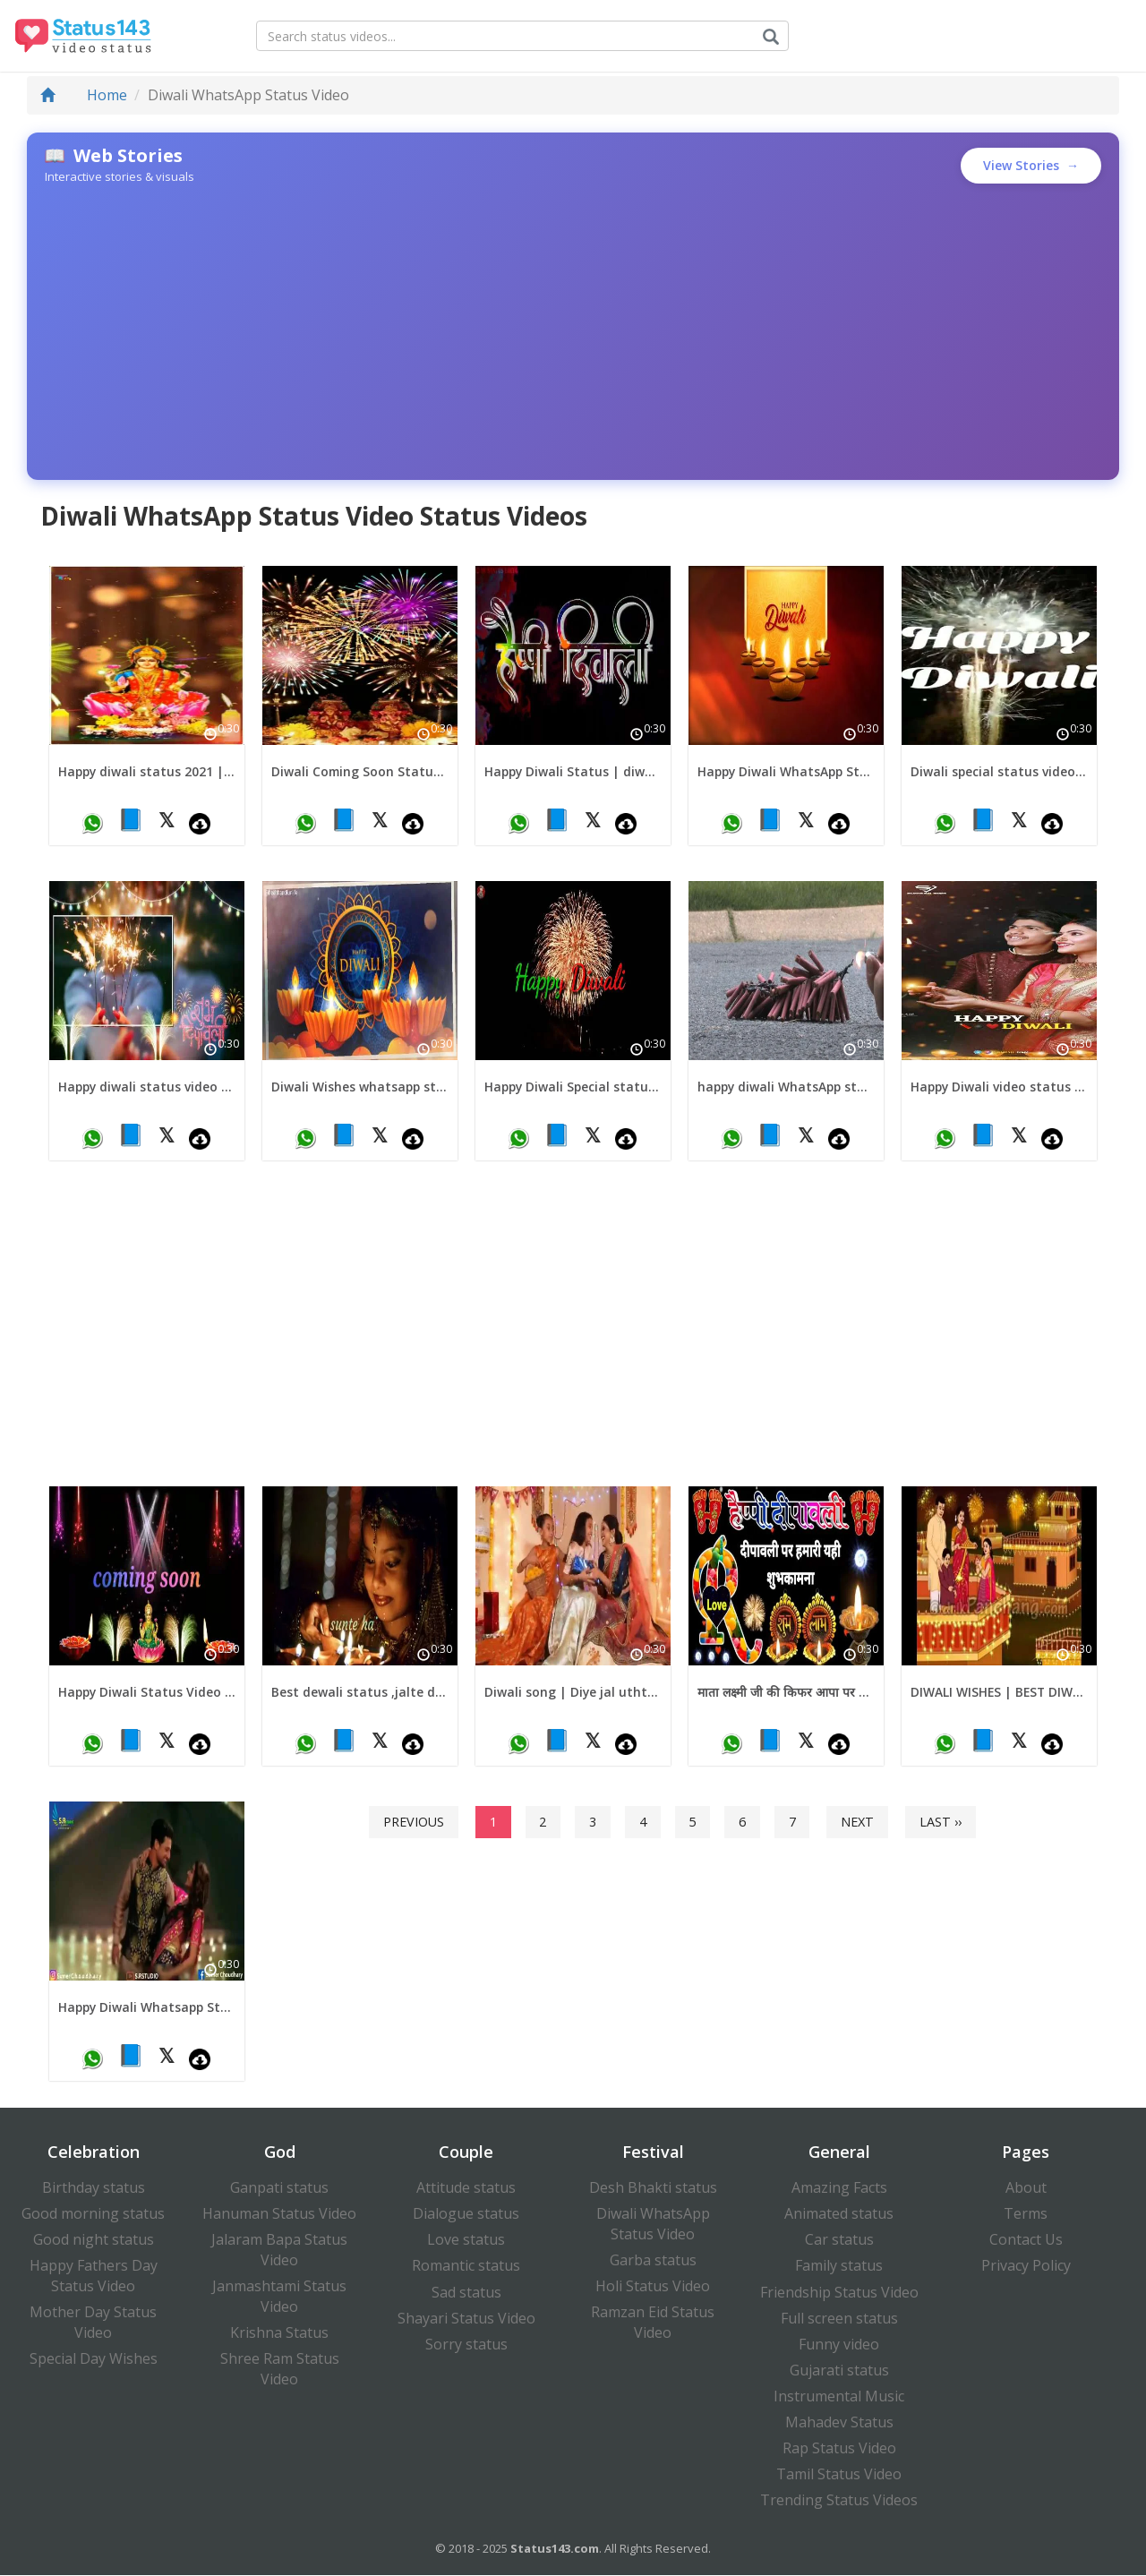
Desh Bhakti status (653, 2188)
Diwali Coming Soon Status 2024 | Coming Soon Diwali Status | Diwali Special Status (360, 771)
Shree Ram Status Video (279, 2369)
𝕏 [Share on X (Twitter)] (166, 819)
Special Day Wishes (94, 2359)
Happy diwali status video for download (146, 1086)
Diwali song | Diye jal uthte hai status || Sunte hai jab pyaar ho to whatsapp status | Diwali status (573, 1692)
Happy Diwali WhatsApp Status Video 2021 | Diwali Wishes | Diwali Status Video (786, 771)
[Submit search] (773, 37)
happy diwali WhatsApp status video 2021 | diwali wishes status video (786, 1086)
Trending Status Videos (839, 2501)
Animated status (839, 2214)
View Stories (1031, 166)
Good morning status (93, 2214)
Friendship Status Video (839, 2292)
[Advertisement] (573, 332)
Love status (466, 2240)
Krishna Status (279, 2333)
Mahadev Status (839, 2423)
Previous (413, 1821)
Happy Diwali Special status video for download (573, 1086)
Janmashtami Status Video (279, 2297)
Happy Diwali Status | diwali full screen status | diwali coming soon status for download (573, 771)
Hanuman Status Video (279, 2214)
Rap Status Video (839, 2449)
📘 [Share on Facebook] (130, 819)
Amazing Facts (839, 2188)
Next (857, 1821)
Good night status (93, 2240)
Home (83, 95)
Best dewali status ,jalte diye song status (360, 1692)
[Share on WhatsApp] (92, 823)
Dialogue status (466, 2214)
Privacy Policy (1026, 2266)
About (1026, 2188)
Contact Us (1026, 2240)
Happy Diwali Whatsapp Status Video (146, 2007)
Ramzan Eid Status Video (652, 2323)
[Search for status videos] (525, 36)
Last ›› (940, 1821)
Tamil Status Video (839, 2475)
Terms (1026, 2214)
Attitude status (466, 2188)
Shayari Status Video (466, 2319)
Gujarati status (839, 2371)
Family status (839, 2266)
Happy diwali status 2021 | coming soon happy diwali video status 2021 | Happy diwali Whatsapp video (146, 771)
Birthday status (93, 2188)
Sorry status (466, 2345)
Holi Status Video (652, 2287)
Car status (839, 2240)
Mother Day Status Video (93, 2323)
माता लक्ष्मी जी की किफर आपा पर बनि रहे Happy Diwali (786, 1692)
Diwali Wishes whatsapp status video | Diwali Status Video (360, 1086)
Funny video (839, 2345)
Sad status (466, 2292)
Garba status (653, 2261)
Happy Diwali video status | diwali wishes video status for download (999, 1086)
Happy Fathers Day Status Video (94, 2276)
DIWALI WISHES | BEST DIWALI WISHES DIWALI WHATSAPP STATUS (999, 1692)
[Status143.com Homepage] (78, 35)
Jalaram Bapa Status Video (279, 2250)
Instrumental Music (839, 2397)
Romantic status (466, 2266)
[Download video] (199, 823)
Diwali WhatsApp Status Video (653, 2224)
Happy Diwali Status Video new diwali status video (146, 1692)
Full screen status (839, 2319)
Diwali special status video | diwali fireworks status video (999, 771)
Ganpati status (279, 2188)
